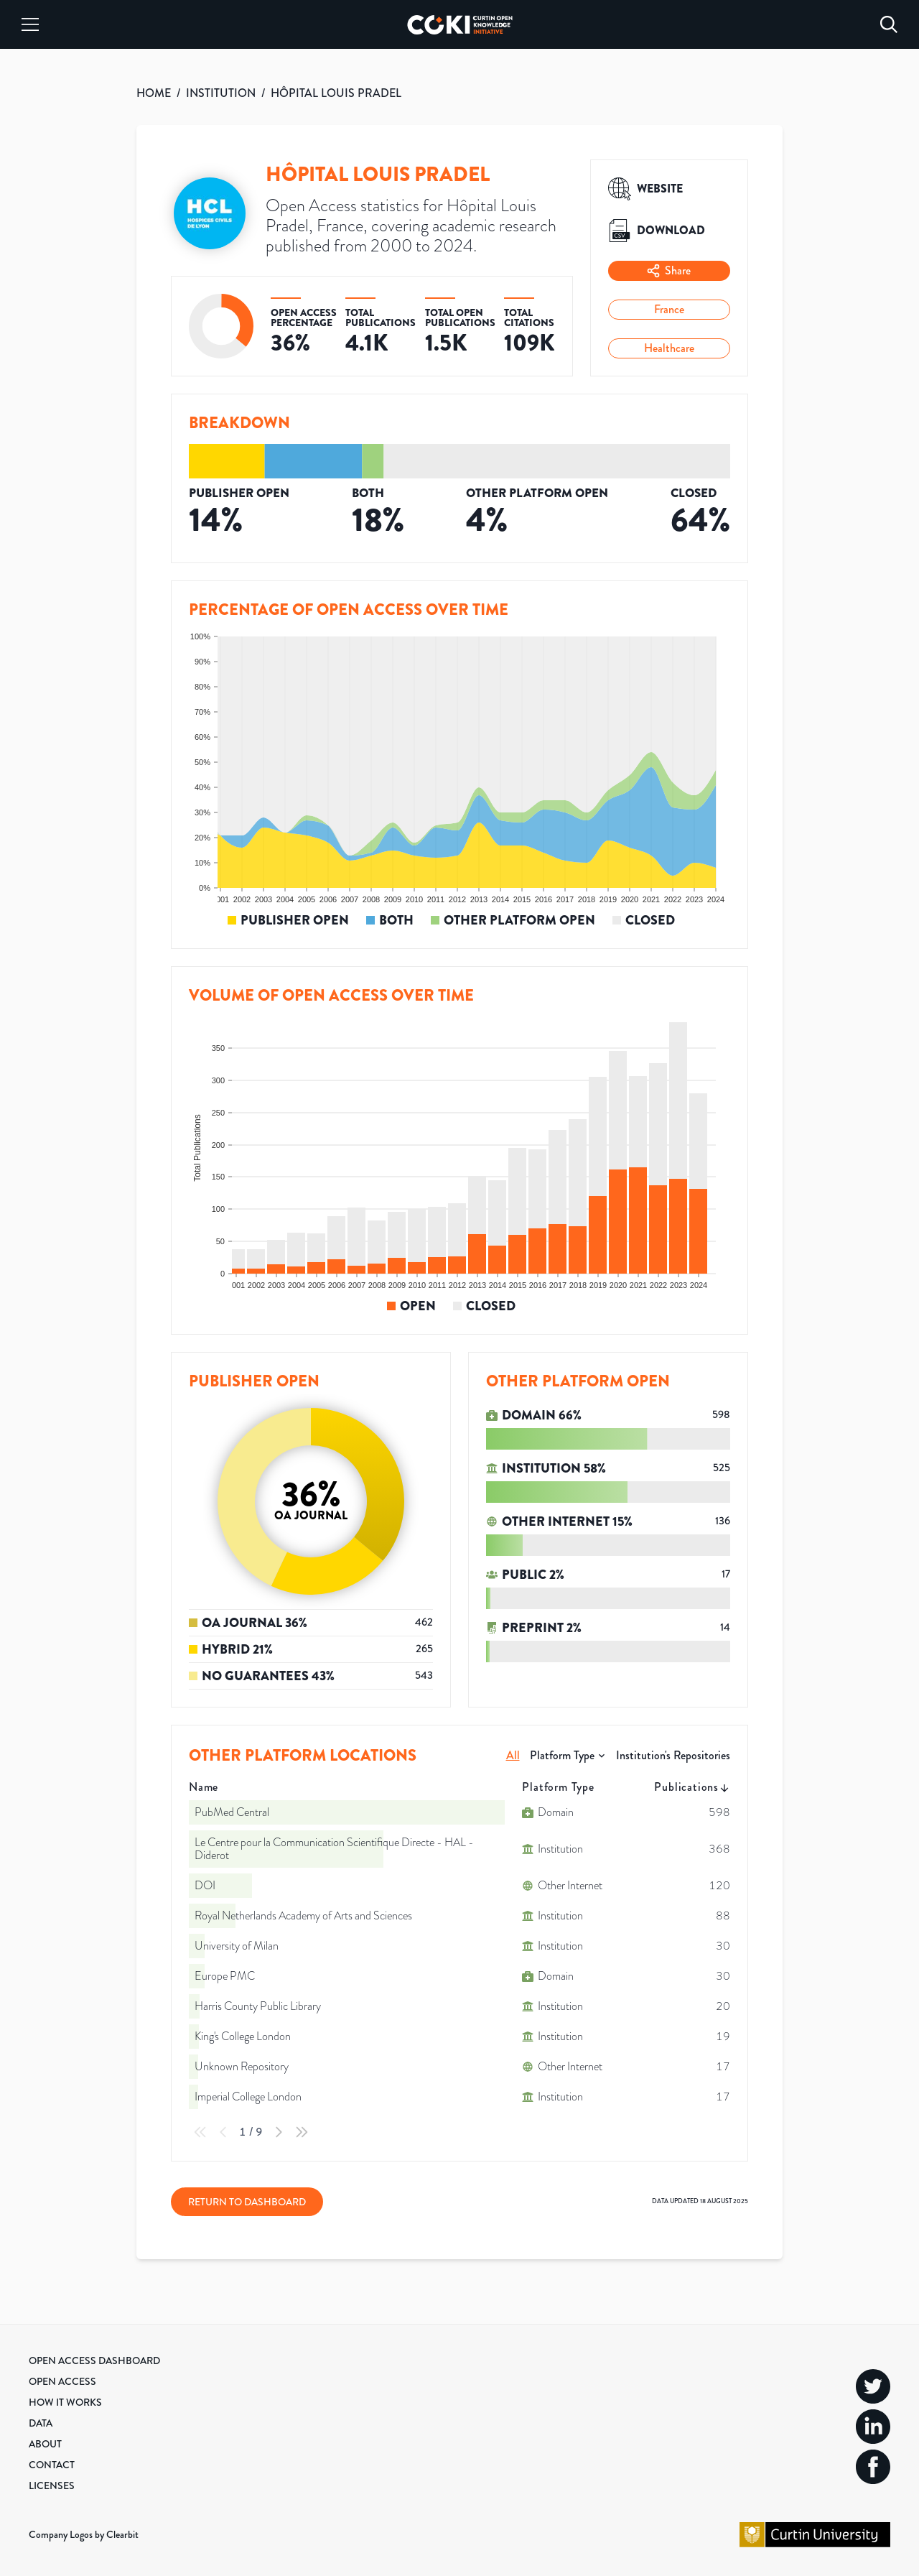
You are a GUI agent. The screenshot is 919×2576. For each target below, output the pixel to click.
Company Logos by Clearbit (84, 2534)
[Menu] (30, 24)
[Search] (888, 24)
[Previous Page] (223, 2132)
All (513, 1755)
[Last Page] (301, 2132)
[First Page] (200, 2132)
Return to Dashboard (247, 2202)
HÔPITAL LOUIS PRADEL (336, 93)
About (45, 2444)
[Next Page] (278, 2132)
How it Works (65, 2402)
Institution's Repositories (673, 1755)
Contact (52, 2464)
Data (40, 2423)
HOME (153, 93)
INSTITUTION (221, 93)
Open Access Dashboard (94, 2360)
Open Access (62, 2381)
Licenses (52, 2485)
